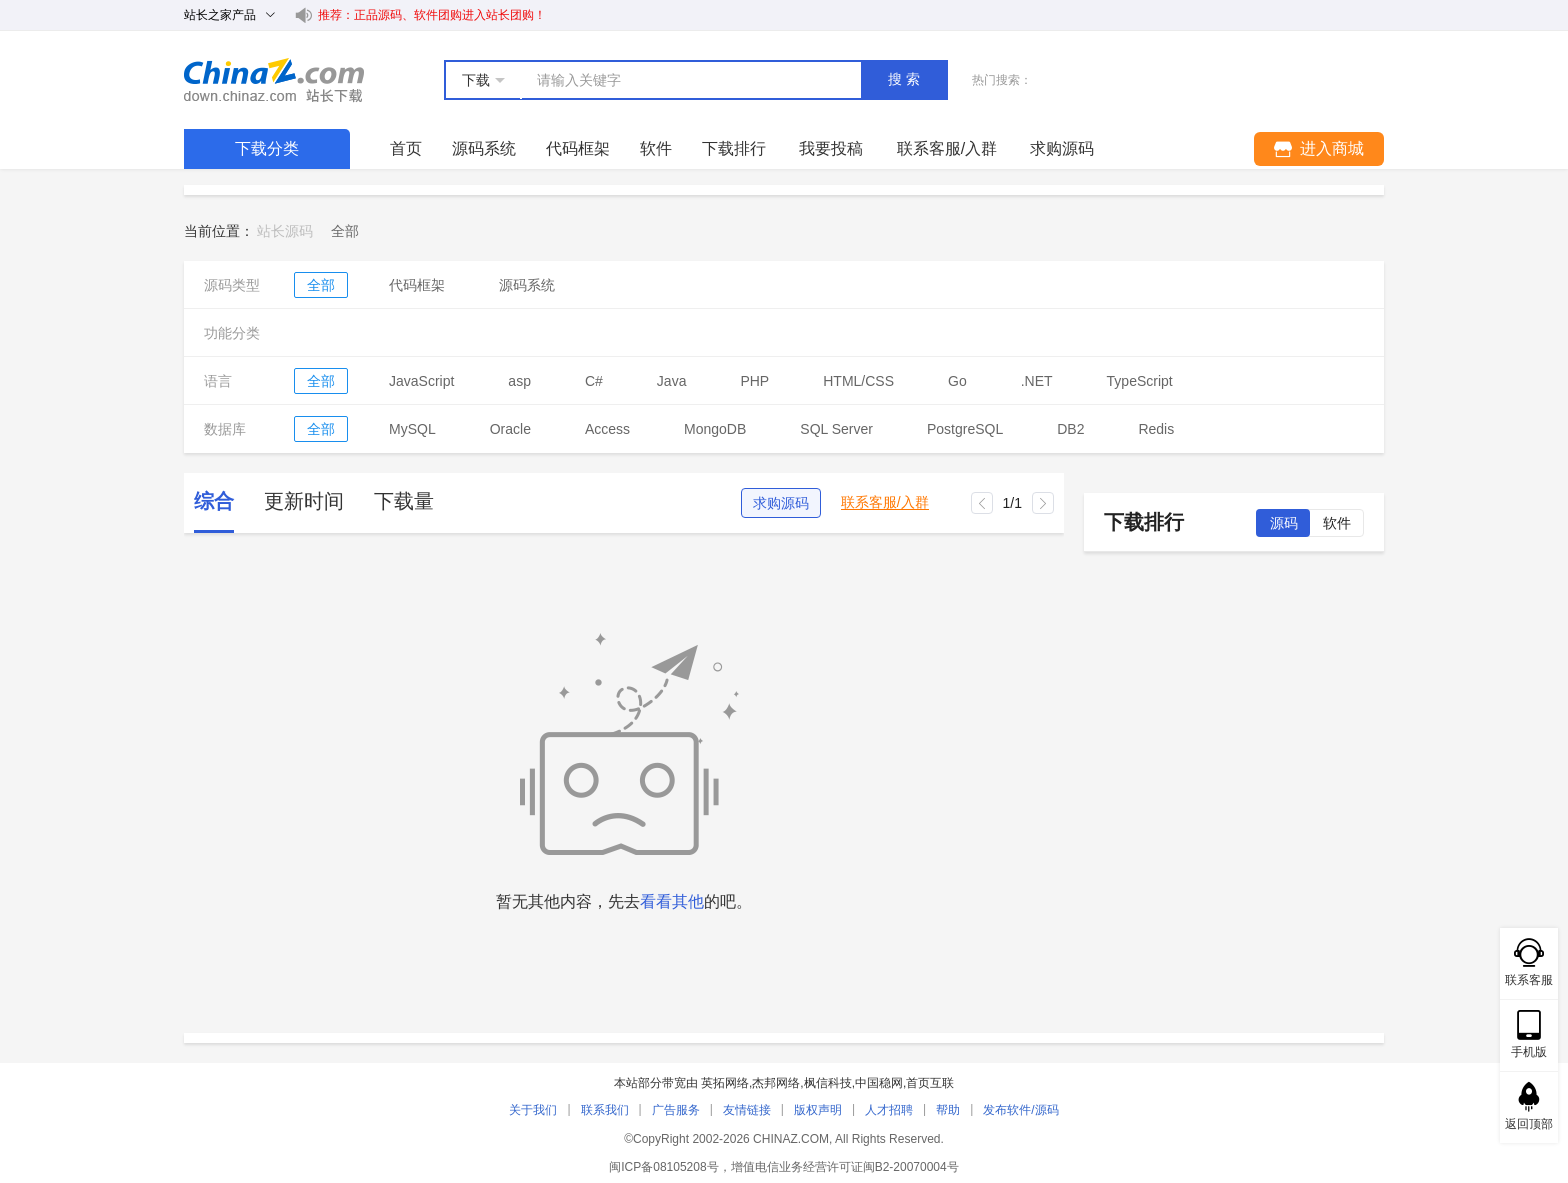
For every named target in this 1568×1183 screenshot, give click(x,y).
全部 (321, 285)
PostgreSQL (965, 429)
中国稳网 (879, 1083)
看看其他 (672, 901)
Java (672, 381)
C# (594, 381)
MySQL (412, 429)
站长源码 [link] (285, 231)
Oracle (510, 429)
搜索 (906, 79)
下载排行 (734, 148)
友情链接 (747, 1110)
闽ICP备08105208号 (663, 1167)
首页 (406, 148)
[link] (345, 231)
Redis (1156, 429)
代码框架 (578, 148)
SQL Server (836, 429)
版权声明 (818, 1110)
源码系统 (484, 148)
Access (607, 429)
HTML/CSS (858, 381)
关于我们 (533, 1110)
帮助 (948, 1110)
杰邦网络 (776, 1083)
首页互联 (930, 1083)
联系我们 (605, 1110)
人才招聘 (889, 1110)
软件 (656, 148)
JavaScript (421, 381)
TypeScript (1140, 381)
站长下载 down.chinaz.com (274, 80)
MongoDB (715, 429)
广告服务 (676, 1110)
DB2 (1070, 429)
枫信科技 (828, 1083)
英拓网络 (725, 1083)
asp (519, 381)
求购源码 (781, 503)
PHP (754, 381)
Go (957, 381)
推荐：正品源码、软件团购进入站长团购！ (432, 15)
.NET (1037, 381)
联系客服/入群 (885, 502)
